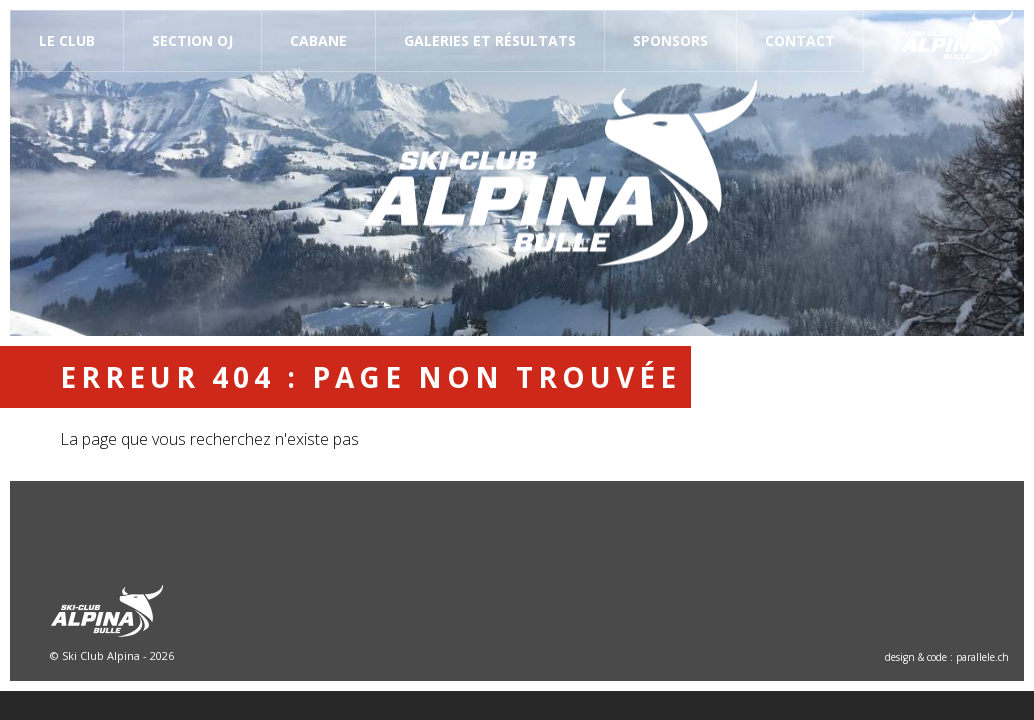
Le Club (67, 40)
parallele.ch (982, 657)
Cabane (318, 40)
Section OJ (192, 40)
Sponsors (670, 40)
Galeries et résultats (490, 40)
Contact (800, 40)
